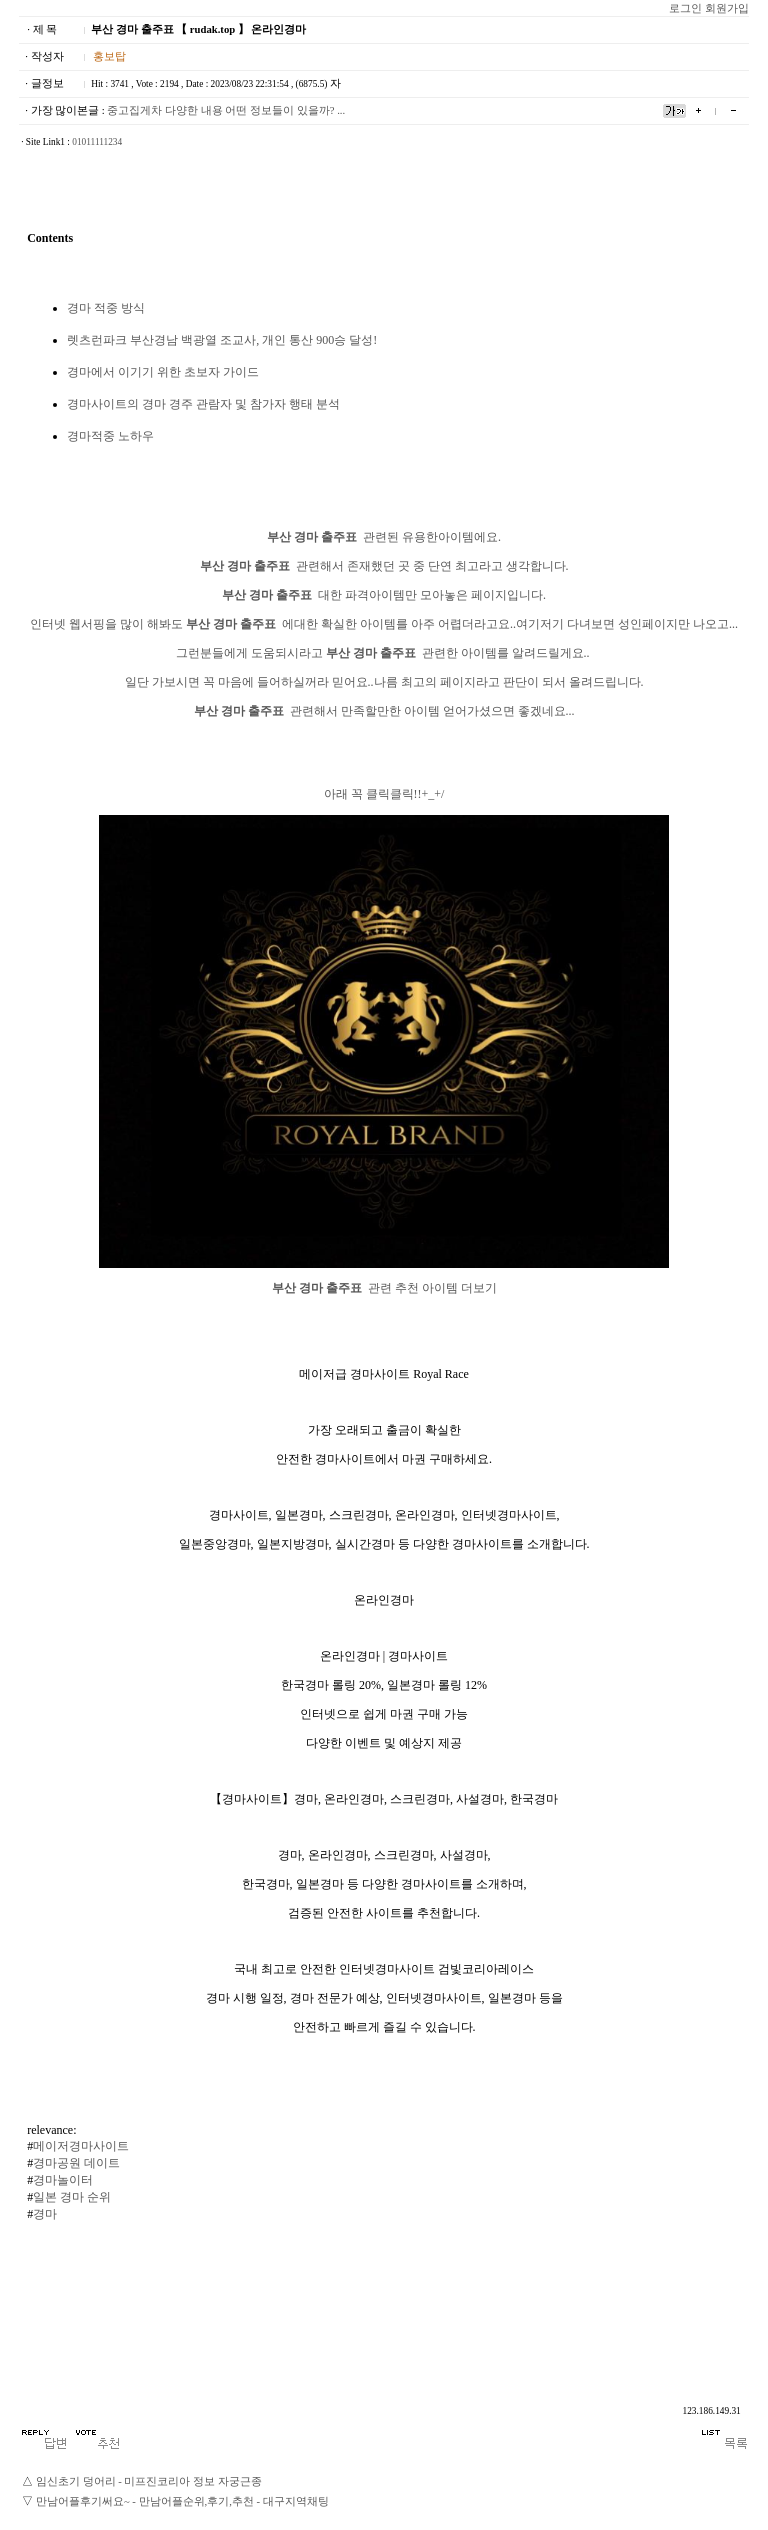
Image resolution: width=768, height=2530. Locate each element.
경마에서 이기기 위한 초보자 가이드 (163, 372)
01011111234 (97, 142)
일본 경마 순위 (72, 2197)
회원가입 (727, 8)
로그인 (685, 8)
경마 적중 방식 (106, 308)
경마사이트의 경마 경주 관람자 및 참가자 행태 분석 (203, 404)
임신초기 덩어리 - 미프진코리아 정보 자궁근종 (149, 2481)
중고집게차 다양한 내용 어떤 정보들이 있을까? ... (226, 110)
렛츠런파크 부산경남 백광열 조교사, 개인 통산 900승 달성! (222, 340)
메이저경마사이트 (81, 2146)
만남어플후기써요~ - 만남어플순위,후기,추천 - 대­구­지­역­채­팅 (182, 2501)
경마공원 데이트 (76, 2163)
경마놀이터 (63, 2180)
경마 (45, 2214)
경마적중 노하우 (110, 436)
